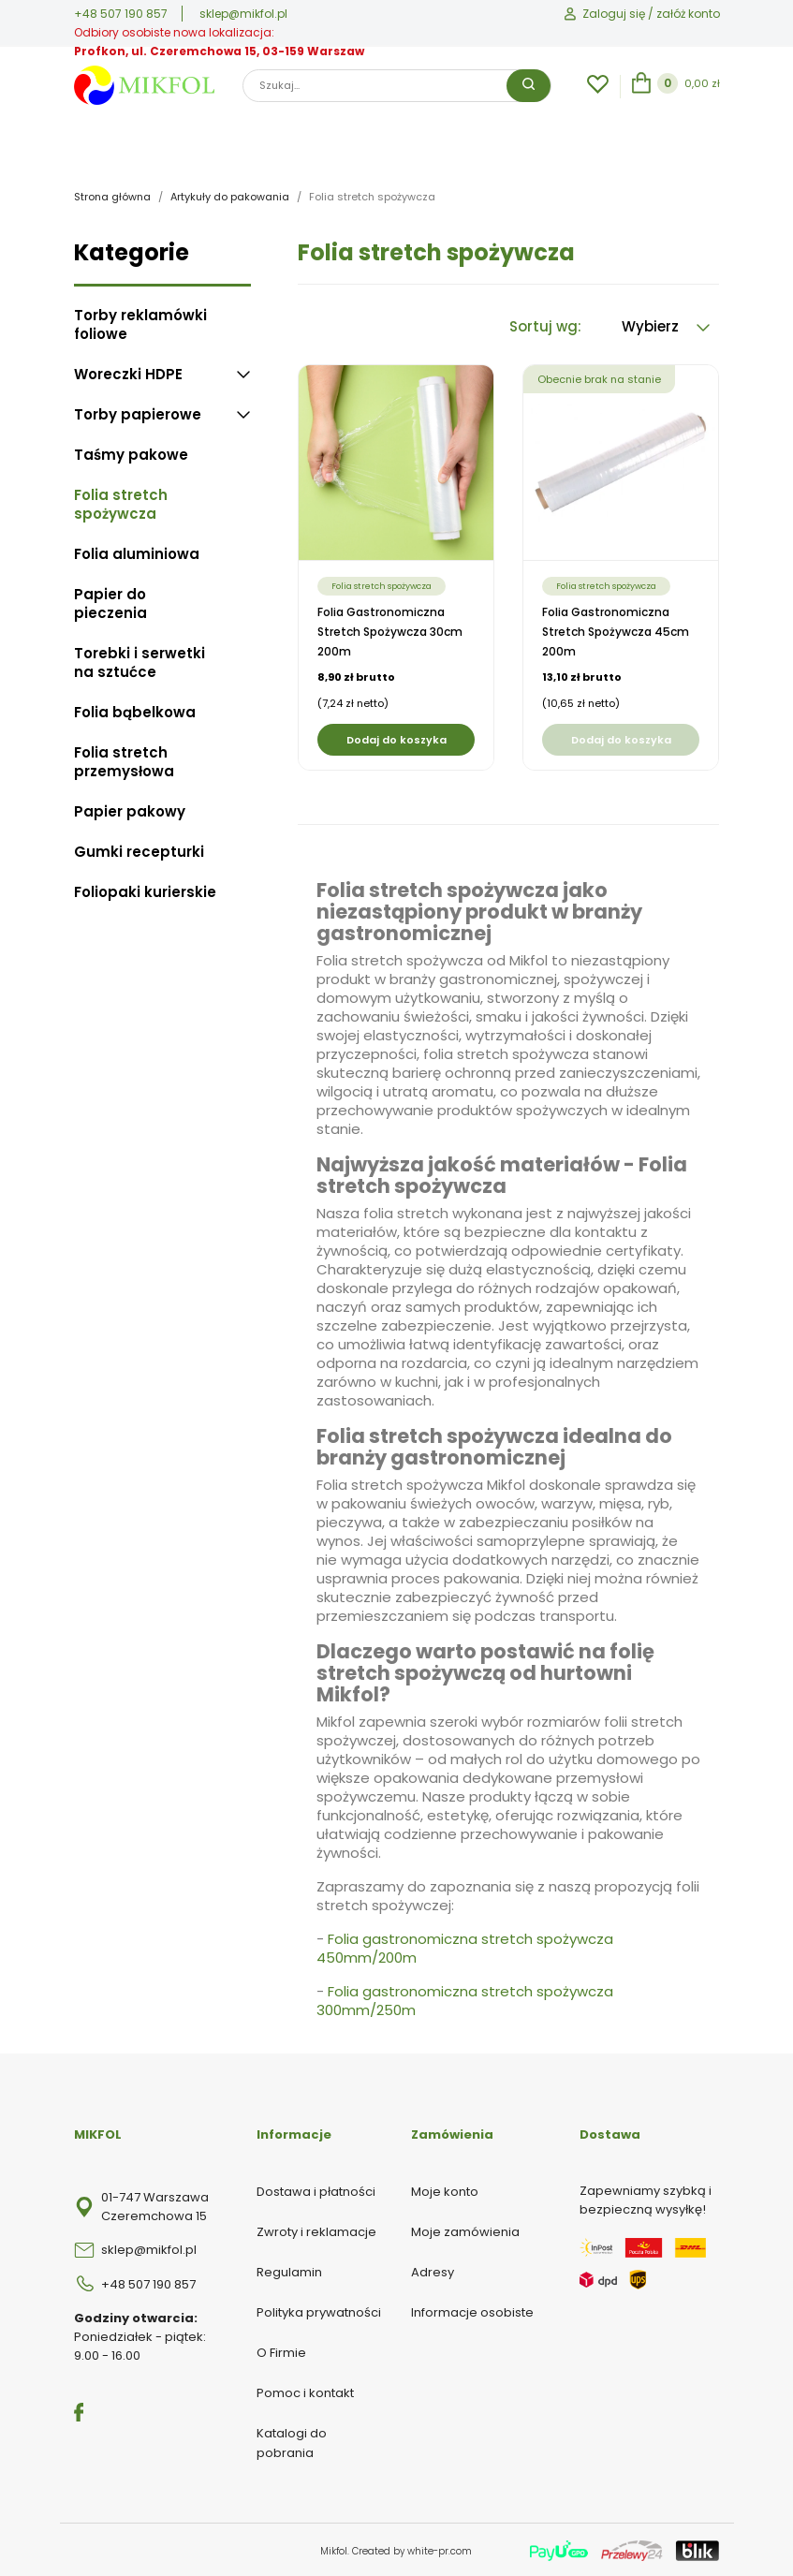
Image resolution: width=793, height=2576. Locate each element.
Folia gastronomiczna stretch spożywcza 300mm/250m (464, 1999)
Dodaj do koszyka (396, 737)
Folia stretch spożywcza (121, 503)
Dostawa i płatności (316, 2190)
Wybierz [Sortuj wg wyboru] (666, 324)
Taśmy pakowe (131, 453)
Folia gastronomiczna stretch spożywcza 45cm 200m (615, 629)
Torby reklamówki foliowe (140, 323)
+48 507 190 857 (121, 14)
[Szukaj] (396, 85)
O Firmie (281, 2351)
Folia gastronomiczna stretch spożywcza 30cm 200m (390, 629)
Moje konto (444, 2190)
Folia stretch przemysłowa (124, 760)
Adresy (432, 2270)
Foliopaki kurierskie (145, 890)
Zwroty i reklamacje (316, 2230)
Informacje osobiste (472, 2310)
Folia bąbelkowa (135, 710)
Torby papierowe (137, 413)
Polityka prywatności (319, 2310)
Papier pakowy (129, 810)
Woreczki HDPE (128, 372)
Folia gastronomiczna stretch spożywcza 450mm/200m (464, 1947)
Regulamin (289, 2270)
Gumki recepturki (139, 850)
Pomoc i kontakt (305, 2391)
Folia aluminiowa (136, 552)
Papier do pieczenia (110, 602)
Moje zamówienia (465, 2230)
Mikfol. (336, 2549)
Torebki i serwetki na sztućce (139, 661)
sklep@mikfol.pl (243, 14)
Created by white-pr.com (412, 2549)
